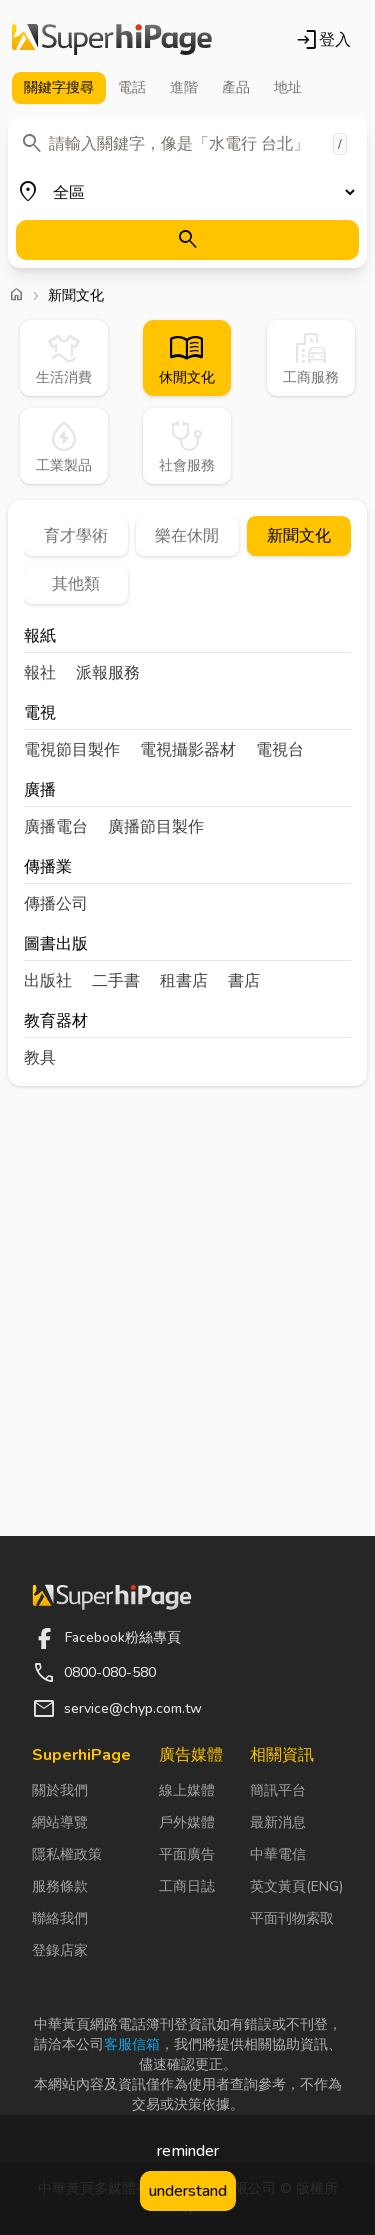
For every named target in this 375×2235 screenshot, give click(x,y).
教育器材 (56, 1022)
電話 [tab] (132, 87)
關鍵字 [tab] (59, 88)
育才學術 (76, 536)
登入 (323, 40)
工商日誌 (187, 1886)
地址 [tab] (288, 87)
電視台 (280, 750)
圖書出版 (56, 945)
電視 (40, 714)
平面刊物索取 (292, 1918)
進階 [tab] (184, 87)
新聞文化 (299, 536)
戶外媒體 (187, 1822)
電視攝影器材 (188, 750)
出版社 (48, 981)
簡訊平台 (278, 1790)
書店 (244, 981)
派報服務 (108, 673)
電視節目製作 (72, 750)
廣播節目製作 (156, 827)
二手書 (116, 981)
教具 (40, 1058)
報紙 (40, 637)
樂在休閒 (187, 536)
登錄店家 (60, 1950)
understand (188, 2191)
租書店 (184, 981)
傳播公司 (56, 904)
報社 (40, 673)
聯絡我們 (60, 1918)
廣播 (40, 791)
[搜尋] (187, 240)
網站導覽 (60, 1822)
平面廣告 (187, 1854)
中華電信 (278, 1854)
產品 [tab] (236, 87)
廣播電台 (56, 827)
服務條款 (60, 1886)
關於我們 (60, 1790)
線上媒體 (187, 1790)
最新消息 (278, 1822)
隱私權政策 (67, 1854)
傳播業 (48, 868)
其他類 (76, 584)
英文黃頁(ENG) (296, 1886)
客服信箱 (132, 2044)
